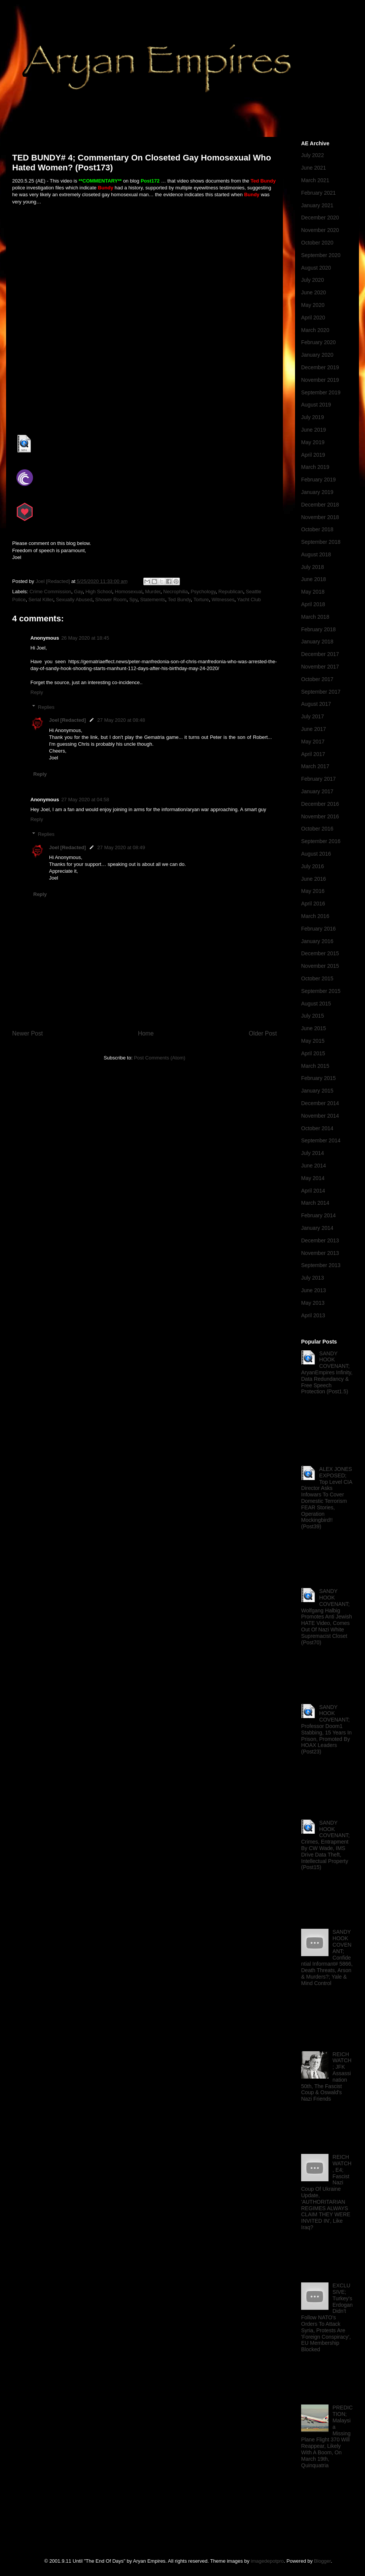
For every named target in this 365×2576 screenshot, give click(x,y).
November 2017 (320, 667)
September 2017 (321, 692)
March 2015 (315, 1066)
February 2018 (318, 629)
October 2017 (317, 679)
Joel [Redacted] (67, 720)
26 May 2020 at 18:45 (85, 638)
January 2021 (317, 205)
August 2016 (316, 854)
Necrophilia (175, 591)
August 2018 (316, 554)
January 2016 (317, 941)
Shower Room (110, 599)
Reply (36, 692)
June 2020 (313, 292)
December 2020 (320, 217)
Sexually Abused (74, 599)
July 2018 (312, 567)
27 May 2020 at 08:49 (121, 847)
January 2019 (317, 492)
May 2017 (312, 741)
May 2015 (312, 1041)
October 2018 (317, 529)
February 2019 (318, 479)
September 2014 (321, 1140)
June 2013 (313, 1290)
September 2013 (321, 1265)
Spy (133, 599)
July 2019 (312, 417)
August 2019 (316, 405)
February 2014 (318, 1215)
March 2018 (315, 617)
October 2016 (317, 829)
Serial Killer (41, 599)
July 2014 (312, 1153)
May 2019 (312, 442)
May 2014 (312, 1178)
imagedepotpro (267, 2561)
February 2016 (318, 929)
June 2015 (313, 1028)
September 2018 (321, 542)
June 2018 (313, 579)
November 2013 (320, 1253)
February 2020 (318, 342)
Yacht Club (249, 599)
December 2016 (320, 804)
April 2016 (313, 903)
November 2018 (320, 517)
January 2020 (317, 355)
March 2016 (315, 916)
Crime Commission (50, 591)
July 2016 (312, 866)
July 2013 (312, 1278)
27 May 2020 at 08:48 (121, 720)
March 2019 (315, 467)
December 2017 (320, 654)
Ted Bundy (179, 599)
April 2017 (313, 754)
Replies (46, 707)
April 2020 (313, 317)
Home (146, 1033)
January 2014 (317, 1228)
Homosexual (128, 591)
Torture (201, 599)
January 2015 (317, 1091)
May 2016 (312, 891)
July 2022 (312, 155)
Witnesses (223, 599)
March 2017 (315, 766)
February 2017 (318, 779)
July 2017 (312, 716)
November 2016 (320, 816)
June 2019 (313, 430)
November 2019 (320, 380)
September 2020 (321, 255)
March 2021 (315, 180)
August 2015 (316, 1004)
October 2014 (317, 1128)
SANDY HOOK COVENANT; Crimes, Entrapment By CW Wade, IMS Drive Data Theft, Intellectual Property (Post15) (325, 1845)
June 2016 (313, 879)
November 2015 (320, 966)
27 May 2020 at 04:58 (85, 799)
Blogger (322, 2561)
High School (99, 591)
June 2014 (313, 1166)
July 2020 (312, 280)
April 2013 (313, 1315)
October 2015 (317, 978)
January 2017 (317, 791)
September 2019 (321, 392)
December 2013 (320, 1240)
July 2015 (312, 1016)
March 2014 (315, 1203)
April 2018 (313, 604)
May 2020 (312, 305)
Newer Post (27, 1033)
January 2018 (317, 641)
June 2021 (313, 168)
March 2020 (315, 330)
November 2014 (320, 1116)
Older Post (263, 1033)
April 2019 (313, 455)
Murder (152, 591)
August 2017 (316, 704)
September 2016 (321, 841)
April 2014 (313, 1191)
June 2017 (313, 729)
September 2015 (321, 991)
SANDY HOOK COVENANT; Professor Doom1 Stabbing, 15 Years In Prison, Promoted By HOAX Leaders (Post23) (326, 1729)
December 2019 (320, 367)
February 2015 (318, 1078)
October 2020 (317, 243)
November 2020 (320, 230)
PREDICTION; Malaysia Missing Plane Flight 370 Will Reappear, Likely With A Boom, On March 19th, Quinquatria (327, 2436)
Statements (152, 599)
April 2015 (313, 1053)
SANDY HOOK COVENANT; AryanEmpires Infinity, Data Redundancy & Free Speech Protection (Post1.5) (326, 1372)
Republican (230, 591)
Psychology (203, 591)
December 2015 (320, 953)
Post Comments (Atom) (159, 1058)
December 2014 (320, 1103)
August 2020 (316, 268)
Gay (78, 591)
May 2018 (312, 592)
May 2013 (312, 1303)
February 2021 (318, 193)
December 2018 (320, 505)
